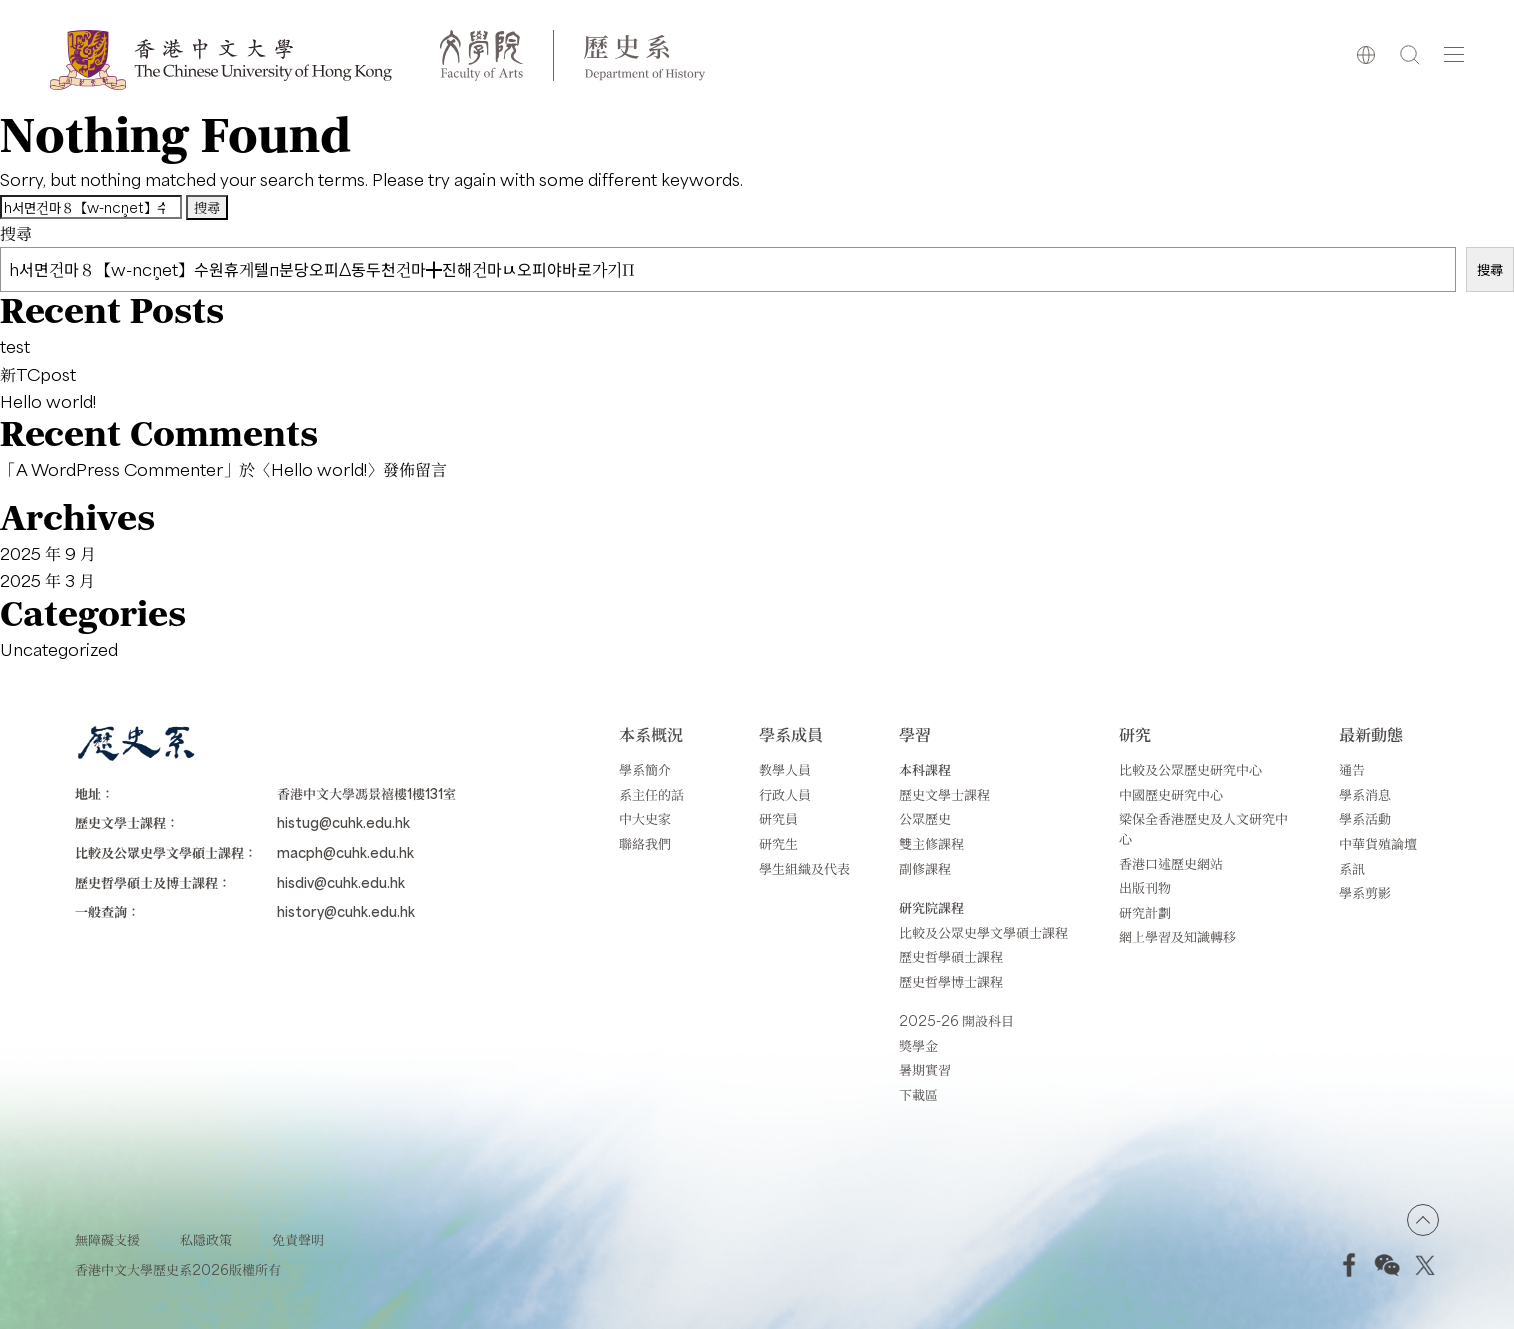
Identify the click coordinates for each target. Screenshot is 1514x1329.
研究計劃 (1145, 912)
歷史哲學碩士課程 (951, 956)
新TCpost (38, 374)
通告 (1352, 769)
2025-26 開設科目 (956, 1020)
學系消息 (1365, 794)
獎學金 (918, 1045)
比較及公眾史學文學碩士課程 (983, 932)
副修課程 (925, 868)
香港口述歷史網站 (1171, 863)
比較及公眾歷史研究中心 (1190, 769)
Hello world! (48, 401)
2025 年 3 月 (47, 580)
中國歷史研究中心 (1171, 794)
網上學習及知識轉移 (1177, 936)
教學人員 (785, 769)
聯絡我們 (645, 843)
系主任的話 (651, 794)
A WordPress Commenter (119, 469)
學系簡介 (645, 769)
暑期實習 (925, 1069)
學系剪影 (1365, 892)
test (15, 346)
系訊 (1352, 868)
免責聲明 (298, 1239)
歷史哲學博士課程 (951, 981)
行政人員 (785, 794)
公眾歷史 (925, 818)
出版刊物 (1145, 887)
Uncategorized (59, 649)
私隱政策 (206, 1239)
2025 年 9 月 (48, 553)
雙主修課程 (931, 843)
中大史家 (645, 818)
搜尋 (16, 233)
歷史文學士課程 (944, 794)
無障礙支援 (107, 1239)
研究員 (778, 818)
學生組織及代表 (804, 868)
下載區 (918, 1094)
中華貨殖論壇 (1378, 843)
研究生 (778, 843)
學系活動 (1365, 818)
